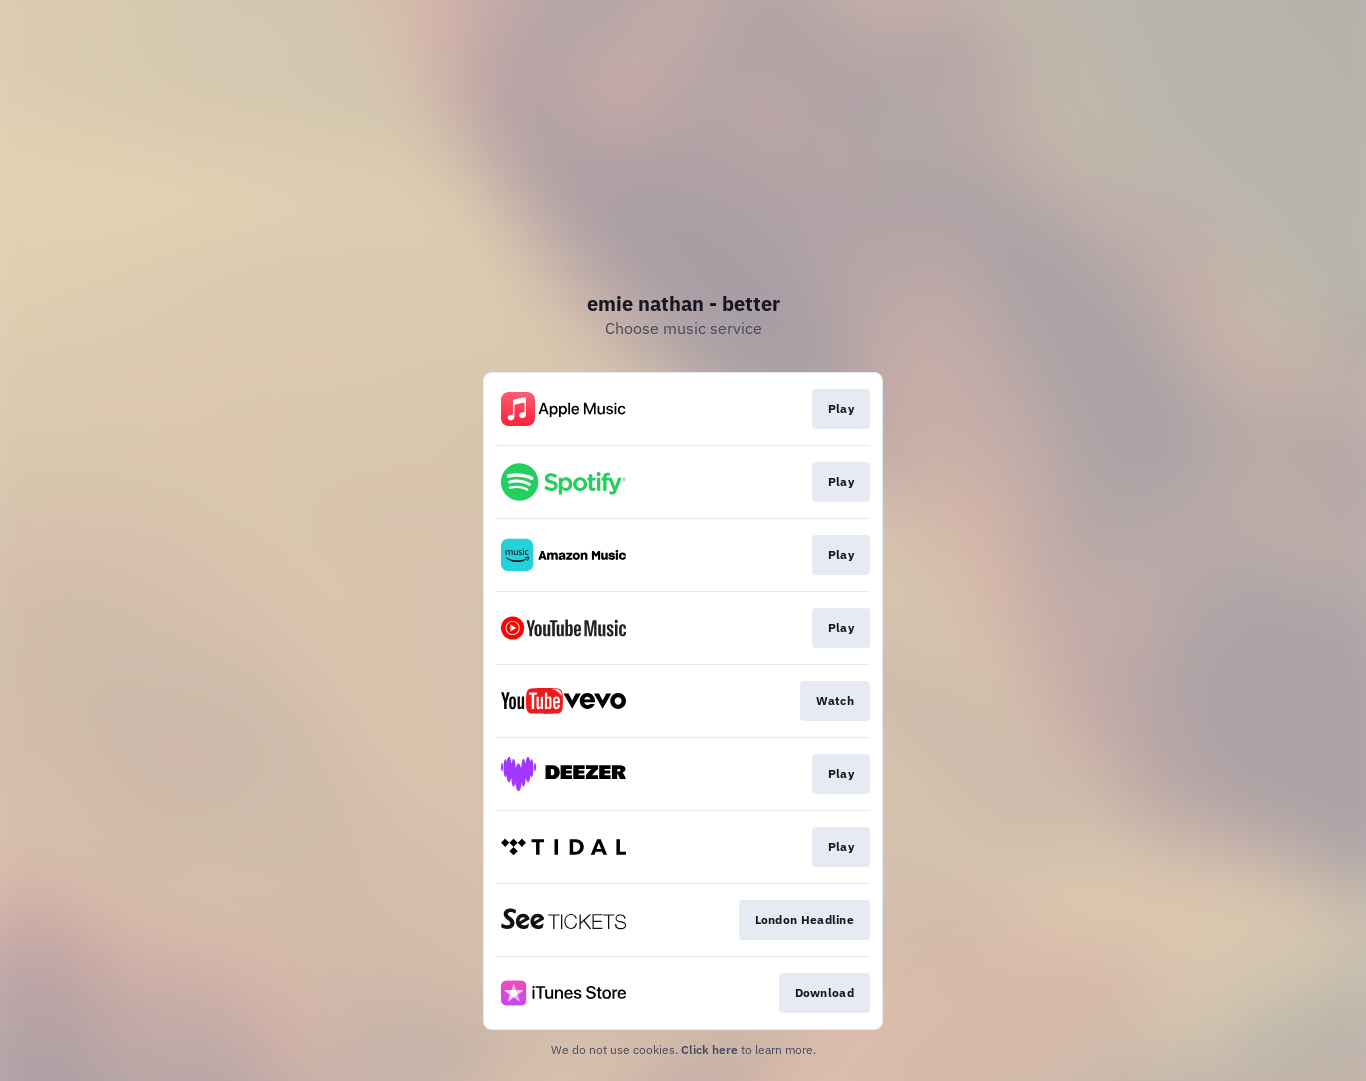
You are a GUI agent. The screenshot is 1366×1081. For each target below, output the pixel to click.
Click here (709, 1049)
